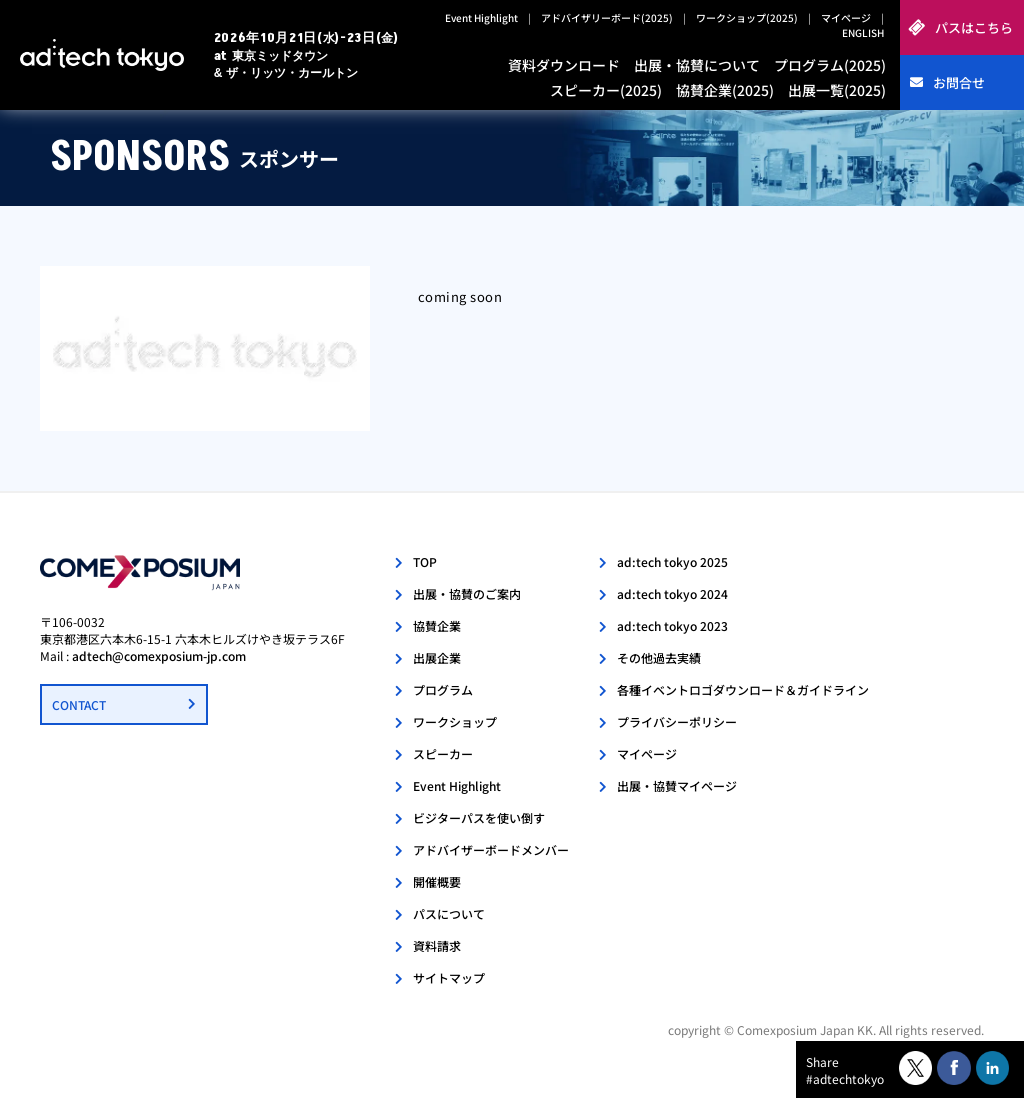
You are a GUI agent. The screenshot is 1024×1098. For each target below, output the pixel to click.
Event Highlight (481, 17)
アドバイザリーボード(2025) (607, 17)
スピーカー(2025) (606, 90)
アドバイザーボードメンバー (491, 849)
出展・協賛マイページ (677, 785)
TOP (425, 561)
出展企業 (437, 657)
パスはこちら (974, 27)
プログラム (443, 689)
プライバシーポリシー (677, 721)
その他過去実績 (659, 657)
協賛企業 (437, 625)
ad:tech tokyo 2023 (672, 625)
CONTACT (79, 704)
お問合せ (959, 82)
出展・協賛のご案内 (467, 593)
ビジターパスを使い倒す (479, 817)
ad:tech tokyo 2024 (672, 593)
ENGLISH (863, 32)
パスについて (449, 913)
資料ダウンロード (564, 65)
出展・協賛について (697, 65)
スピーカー (443, 753)
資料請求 (437, 945)
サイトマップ (449, 977)
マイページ (846, 17)
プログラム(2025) (830, 65)
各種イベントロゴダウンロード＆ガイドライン (743, 689)
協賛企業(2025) (725, 90)
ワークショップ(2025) (747, 17)
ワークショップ (455, 721)
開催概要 (437, 881)
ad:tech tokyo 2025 (672, 561)
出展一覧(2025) (837, 90)
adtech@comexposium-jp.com (159, 655)
